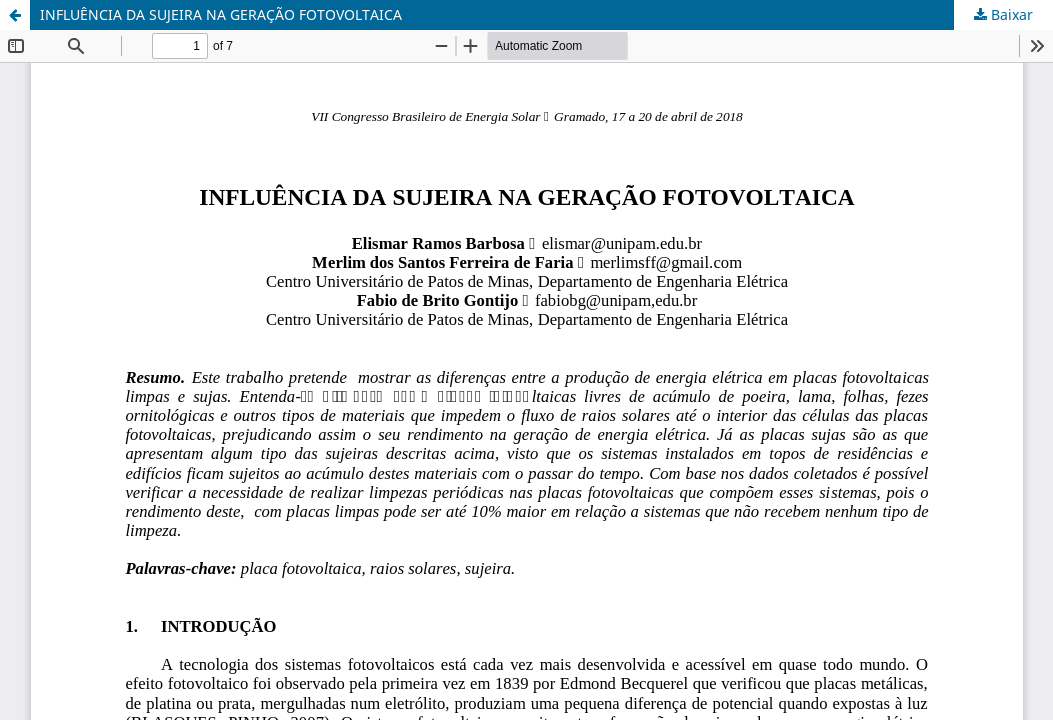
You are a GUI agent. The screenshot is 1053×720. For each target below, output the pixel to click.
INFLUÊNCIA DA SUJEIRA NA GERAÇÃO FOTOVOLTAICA (221, 14)
